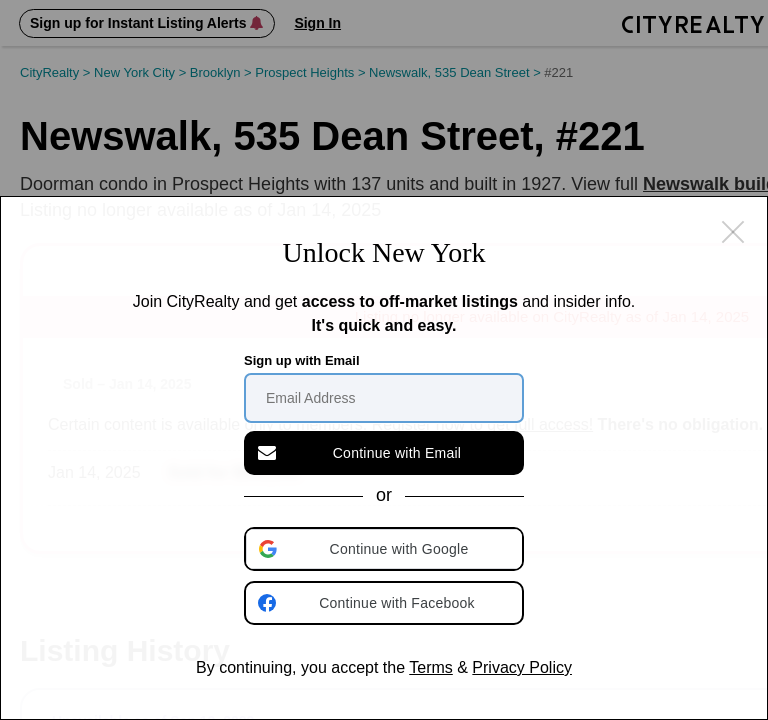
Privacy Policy (522, 667)
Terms (431, 667)
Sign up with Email (302, 360)
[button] (386, 549)
